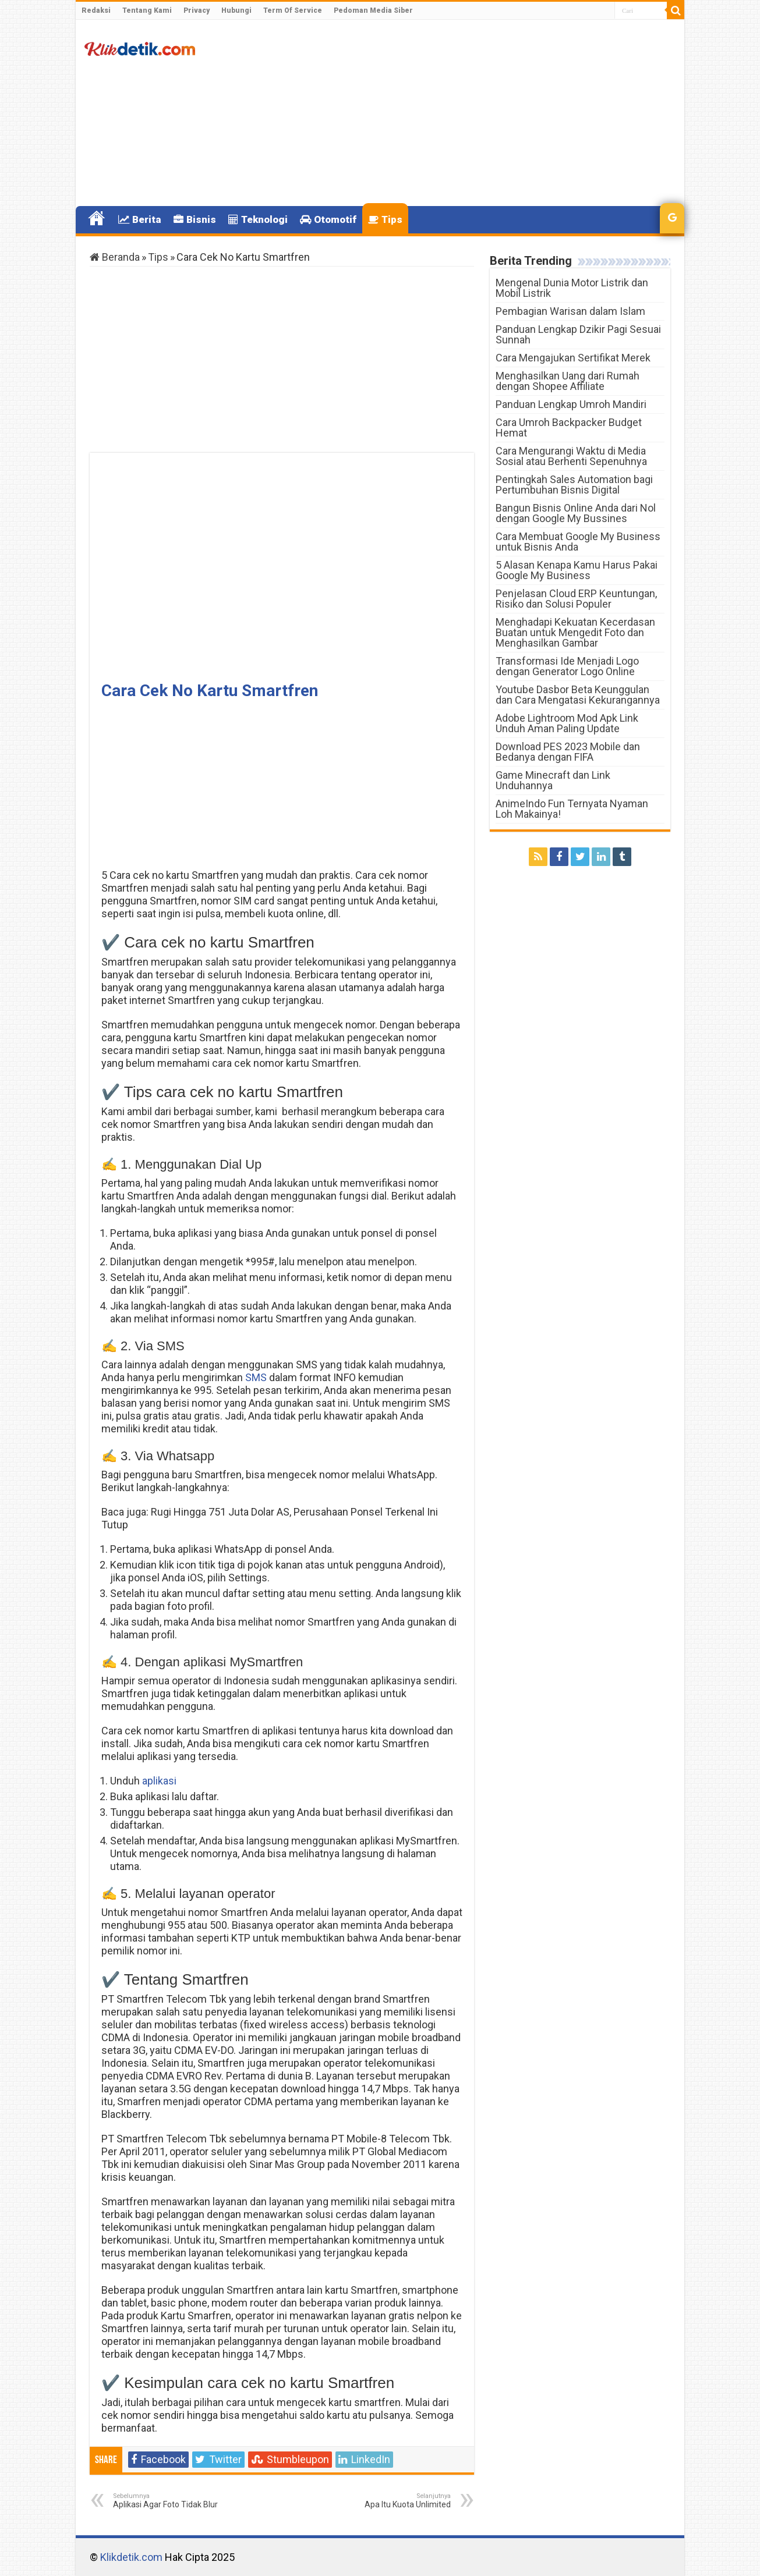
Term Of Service (292, 10)
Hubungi (236, 10)
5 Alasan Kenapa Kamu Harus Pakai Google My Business (577, 570)
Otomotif (328, 219)
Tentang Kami (147, 10)
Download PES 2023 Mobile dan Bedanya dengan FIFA (568, 751)
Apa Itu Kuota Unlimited (391, 2500)
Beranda (115, 257)
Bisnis (195, 219)
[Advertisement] (464, 112)
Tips (385, 219)
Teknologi (258, 219)
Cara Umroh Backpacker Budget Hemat (569, 427)
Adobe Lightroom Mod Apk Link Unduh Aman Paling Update (567, 723)
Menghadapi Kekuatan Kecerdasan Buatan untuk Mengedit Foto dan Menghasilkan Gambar (575, 632)
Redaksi (96, 10)
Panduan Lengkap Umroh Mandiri (571, 404)
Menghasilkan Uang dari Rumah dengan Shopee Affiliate (567, 381)
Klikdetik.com (131, 2557)
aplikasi (159, 1781)
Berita (139, 219)
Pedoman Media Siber (373, 10)
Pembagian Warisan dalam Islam (570, 311)
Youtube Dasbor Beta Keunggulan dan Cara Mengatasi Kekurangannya (578, 694)
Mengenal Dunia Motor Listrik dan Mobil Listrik (572, 287)
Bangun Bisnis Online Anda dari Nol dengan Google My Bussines (576, 513)
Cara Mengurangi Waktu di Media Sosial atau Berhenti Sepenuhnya (571, 456)
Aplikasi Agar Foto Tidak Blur (172, 2500)
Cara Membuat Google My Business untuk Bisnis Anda (578, 541)
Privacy (196, 10)
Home (97, 218)
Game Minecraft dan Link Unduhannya (553, 780)
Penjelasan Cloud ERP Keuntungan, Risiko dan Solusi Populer (576, 598)
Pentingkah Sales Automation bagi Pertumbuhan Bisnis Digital (574, 484)
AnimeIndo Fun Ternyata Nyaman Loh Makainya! (572, 808)
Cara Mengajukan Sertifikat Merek (573, 358)
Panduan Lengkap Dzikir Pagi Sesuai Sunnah (578, 334)
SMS (256, 1377)
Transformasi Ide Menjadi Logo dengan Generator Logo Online (567, 666)
